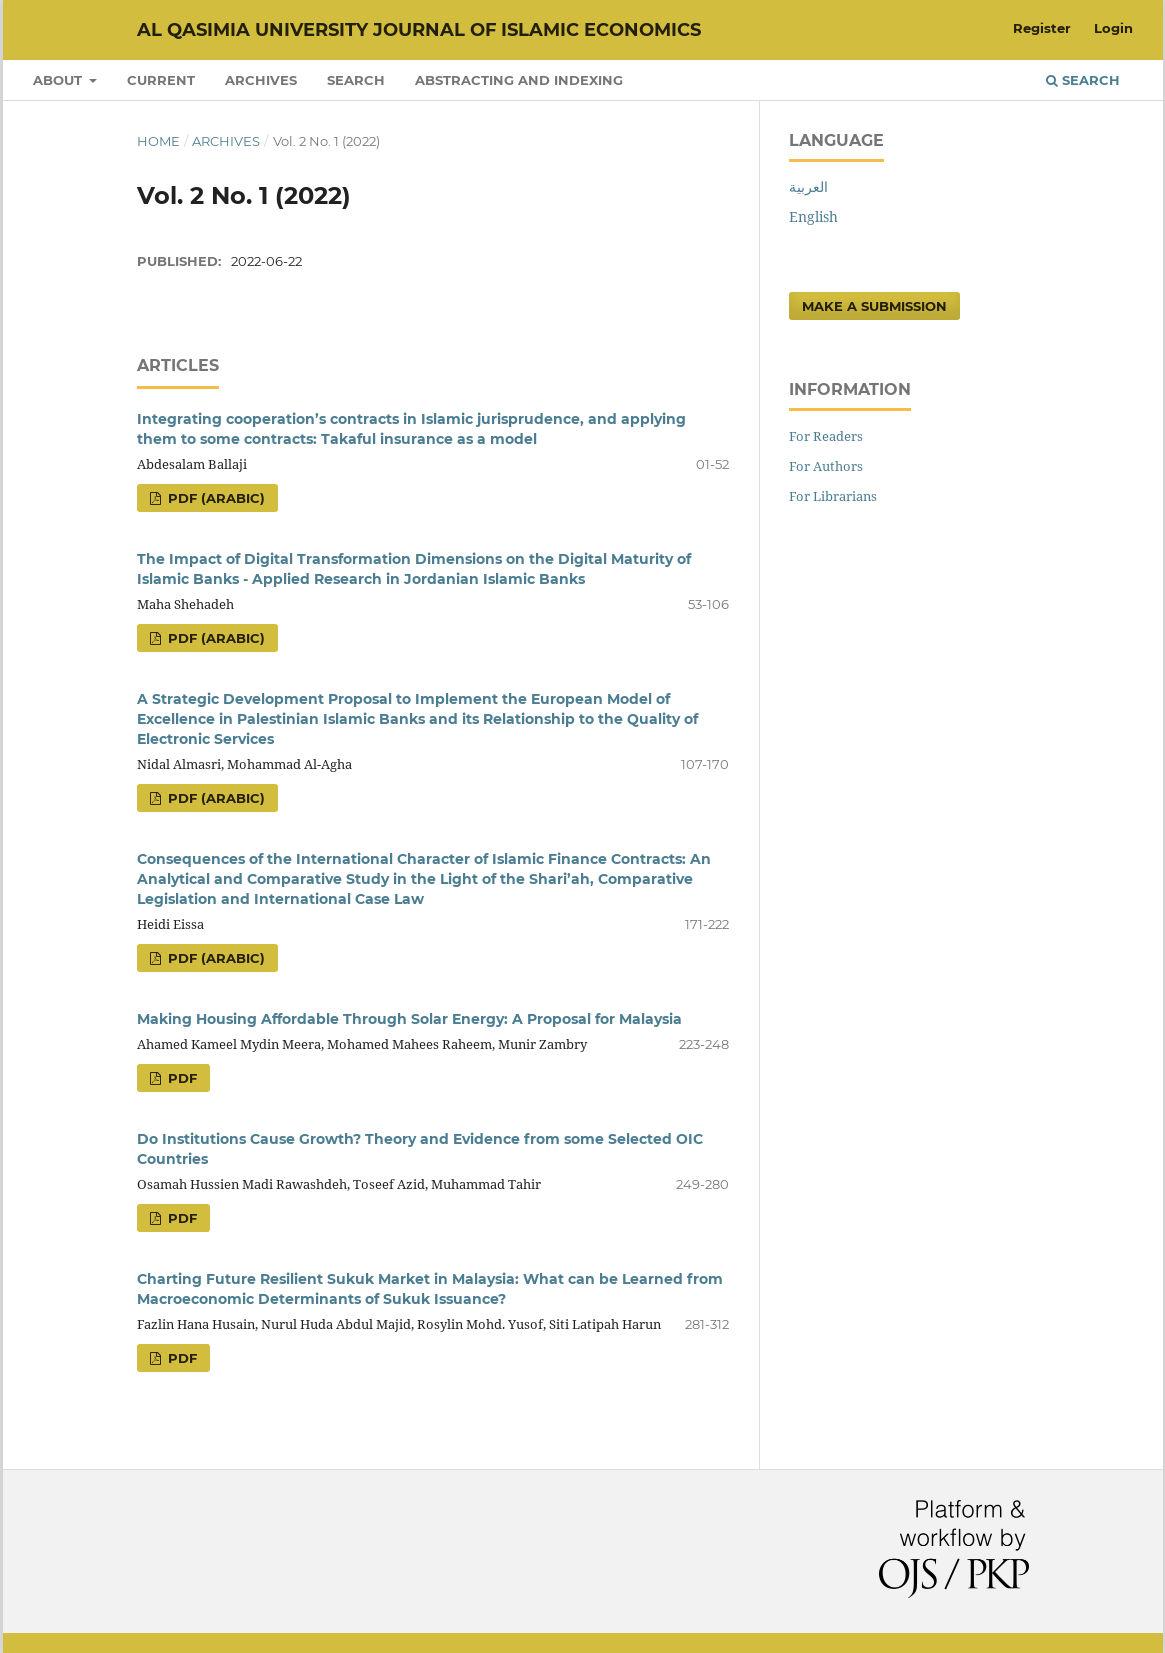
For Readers (826, 436)
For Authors (826, 466)
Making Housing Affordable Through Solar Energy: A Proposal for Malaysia (409, 1019)
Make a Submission (874, 306)
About (59, 80)
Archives (261, 80)
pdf (180, 1078)
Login (1113, 28)
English (813, 216)
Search (356, 80)
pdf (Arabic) (214, 498)
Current (161, 80)
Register (1042, 28)
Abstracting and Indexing (519, 80)
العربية (808, 186)
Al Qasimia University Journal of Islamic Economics (419, 30)
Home (158, 141)
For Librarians (833, 496)
